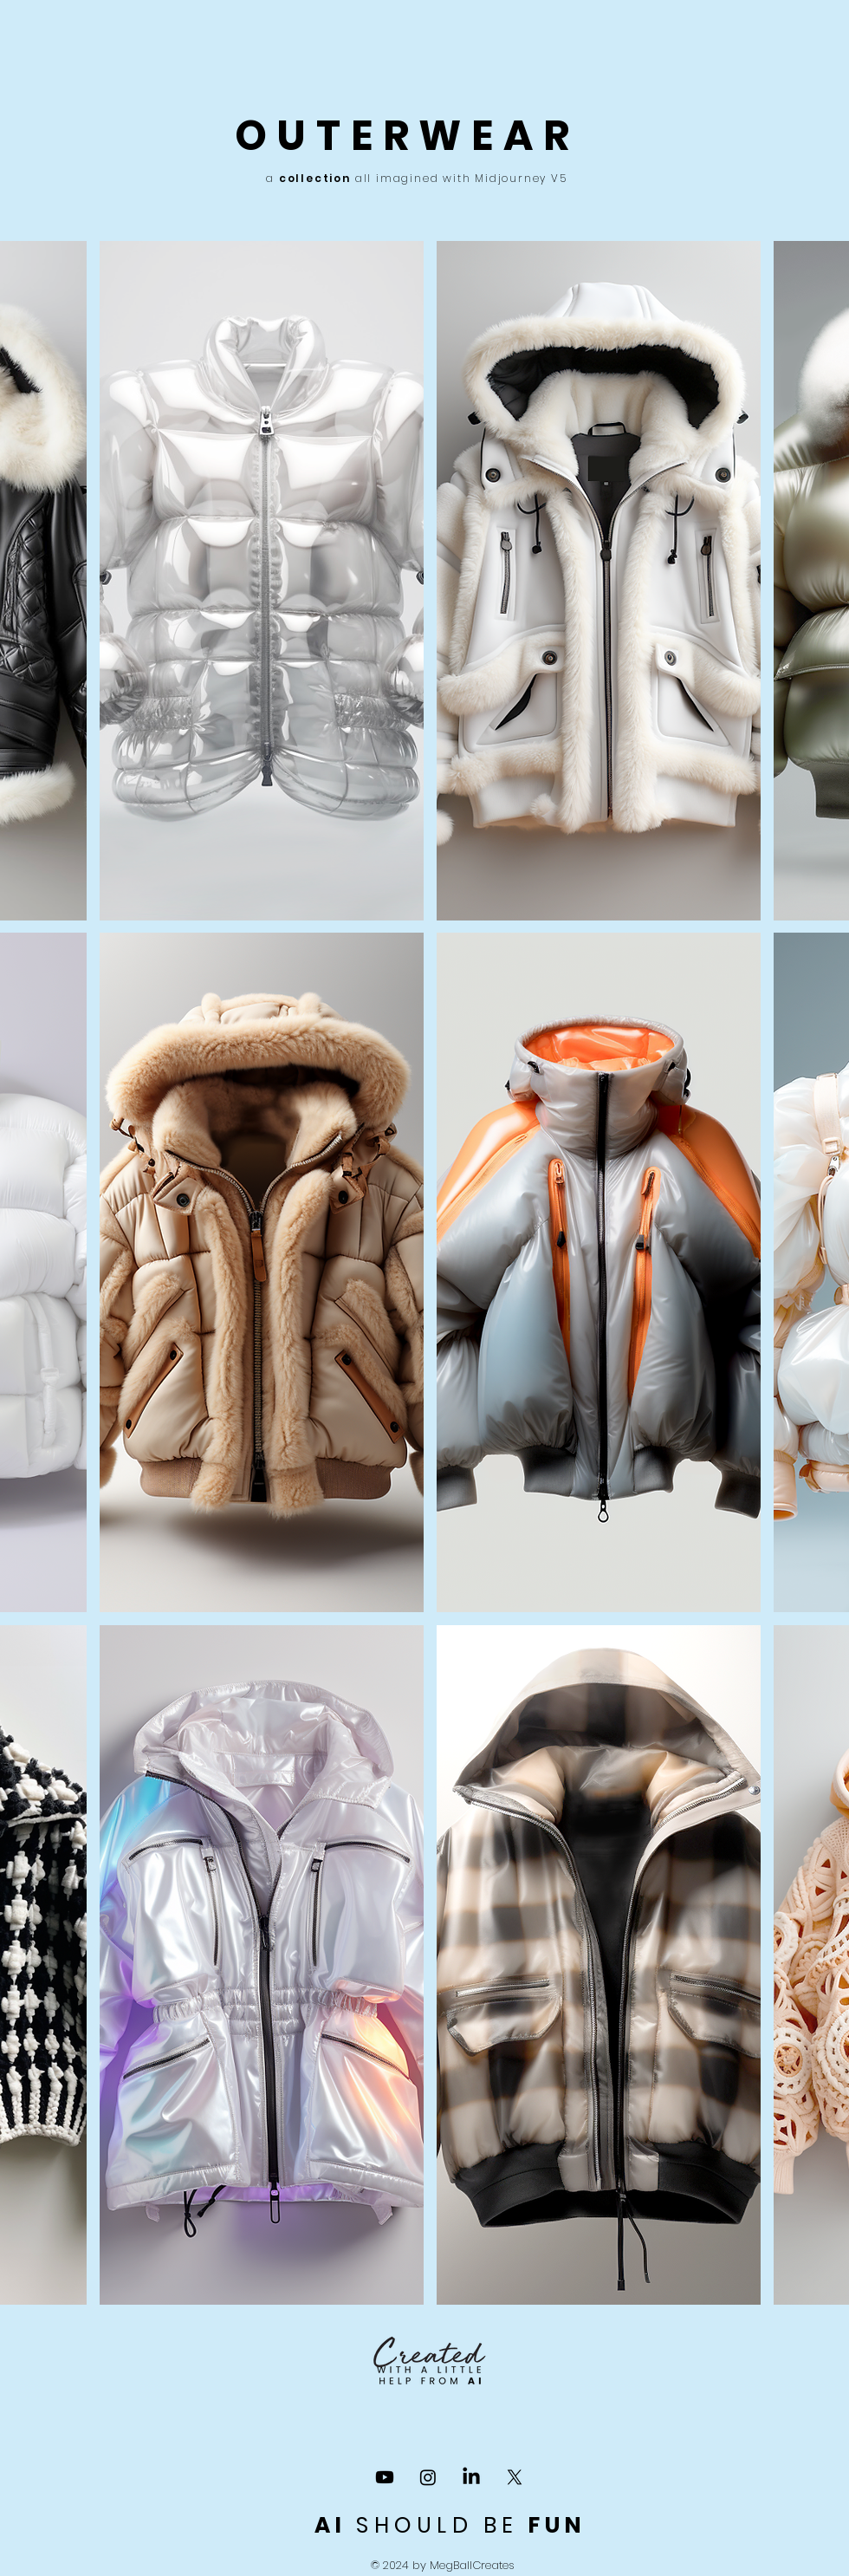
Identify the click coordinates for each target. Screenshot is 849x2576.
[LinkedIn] (471, 2477)
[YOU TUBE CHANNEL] (384, 2477)
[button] (262, 580)
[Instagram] (428, 2477)
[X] (514, 2477)
